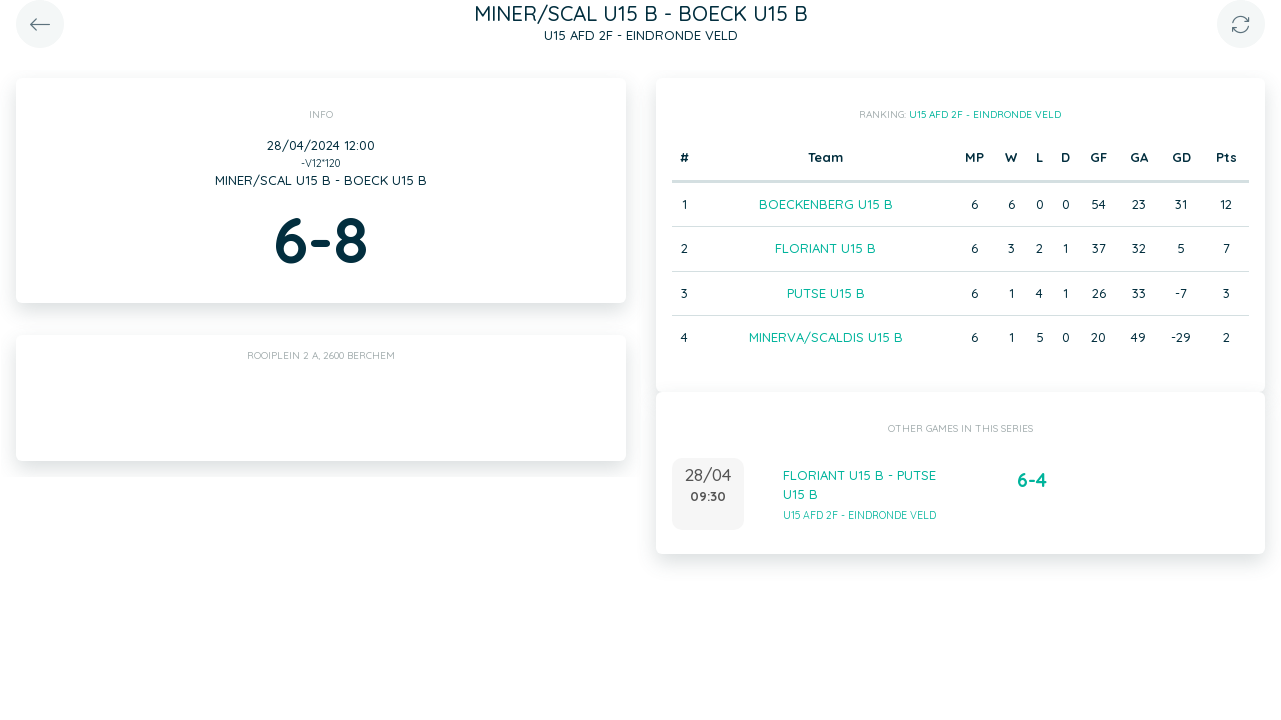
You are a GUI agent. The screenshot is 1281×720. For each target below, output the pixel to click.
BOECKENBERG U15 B (826, 204)
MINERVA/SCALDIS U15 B (826, 337)
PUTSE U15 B (826, 293)
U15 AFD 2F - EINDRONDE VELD (985, 114)
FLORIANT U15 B (825, 248)
